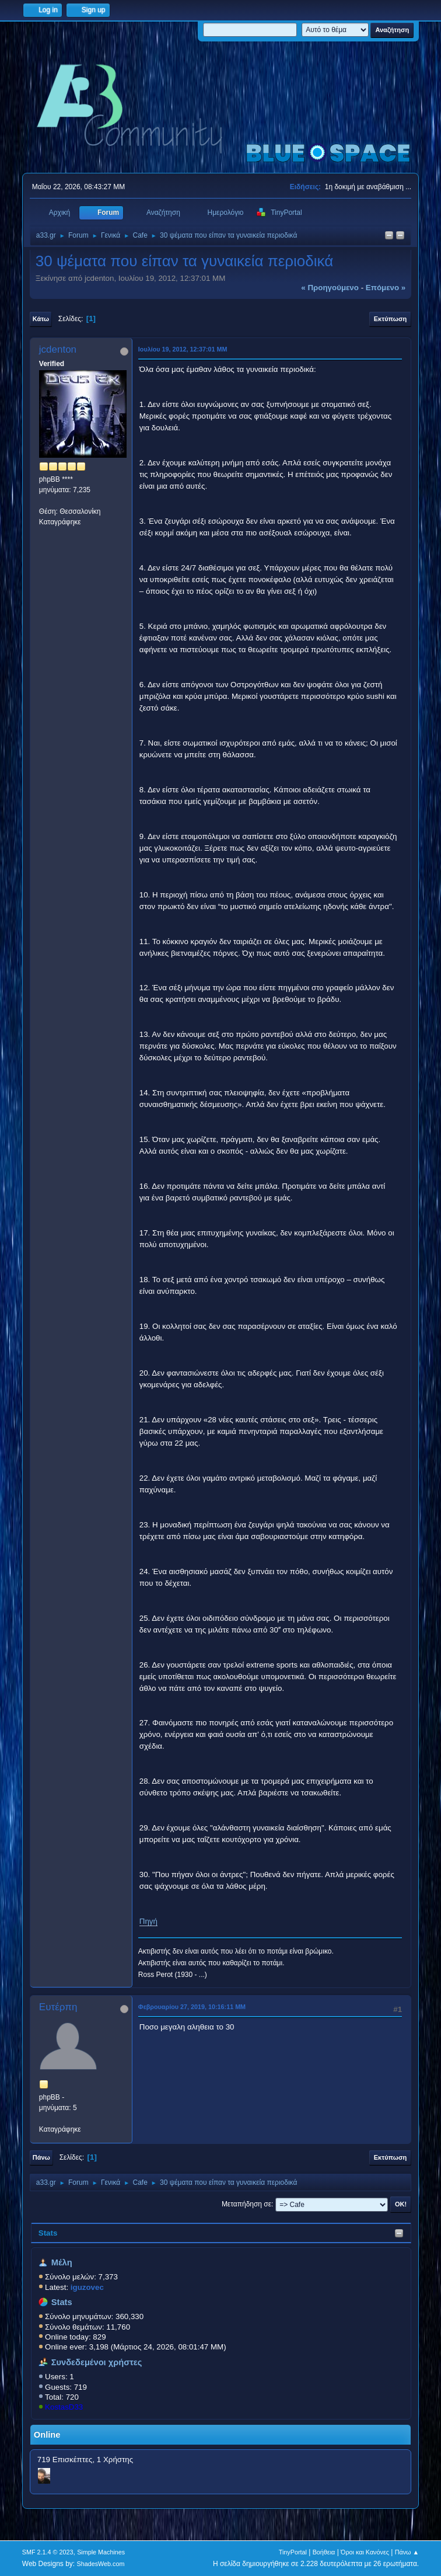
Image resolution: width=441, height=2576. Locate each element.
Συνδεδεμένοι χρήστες (96, 2362)
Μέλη (61, 2262)
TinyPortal (293, 2552)
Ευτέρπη (58, 2007)
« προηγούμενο (330, 287)
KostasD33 (64, 2407)
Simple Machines (101, 2552)
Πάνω (41, 2157)
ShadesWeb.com (101, 2563)
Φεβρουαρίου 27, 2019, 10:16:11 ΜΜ (192, 2006)
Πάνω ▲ (407, 2552)
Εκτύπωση (390, 318)
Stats (48, 2233)
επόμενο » (385, 287)
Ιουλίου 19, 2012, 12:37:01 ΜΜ (183, 349)
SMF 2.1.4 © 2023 (48, 2552)
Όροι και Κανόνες (365, 2552)
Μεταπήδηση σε (246, 2204)
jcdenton (57, 349)
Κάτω (41, 318)
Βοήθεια (324, 2552)
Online (47, 2434)
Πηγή (148, 1921)
